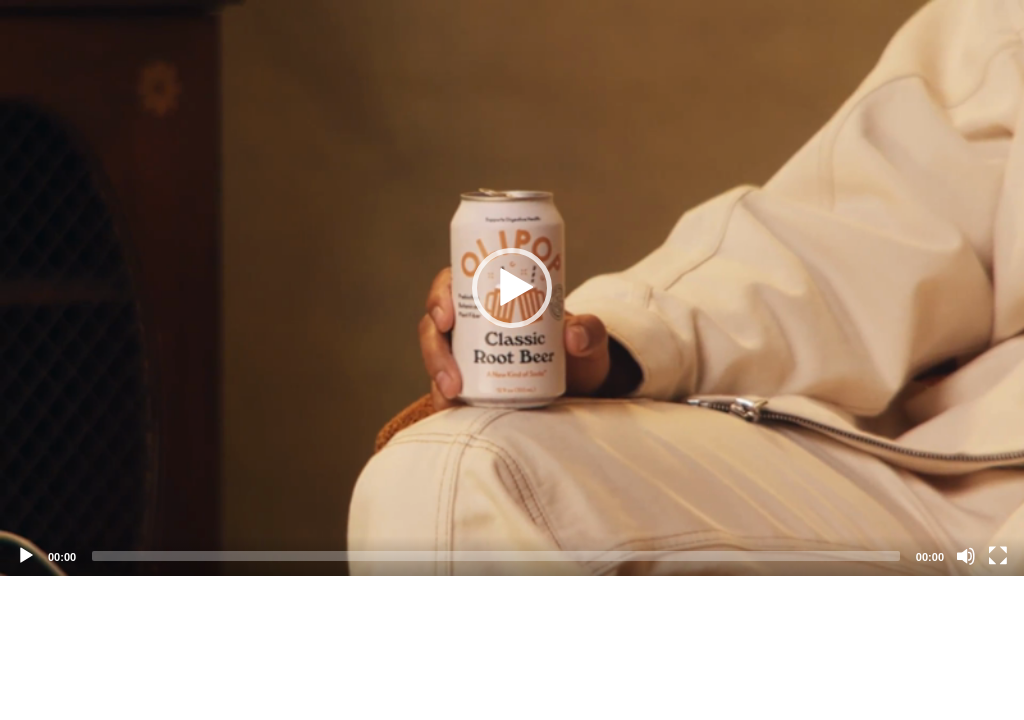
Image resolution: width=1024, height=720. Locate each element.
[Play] (26, 556)
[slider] (496, 556)
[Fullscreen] (998, 556)
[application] (512, 288)
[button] (512, 288)
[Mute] (966, 556)
